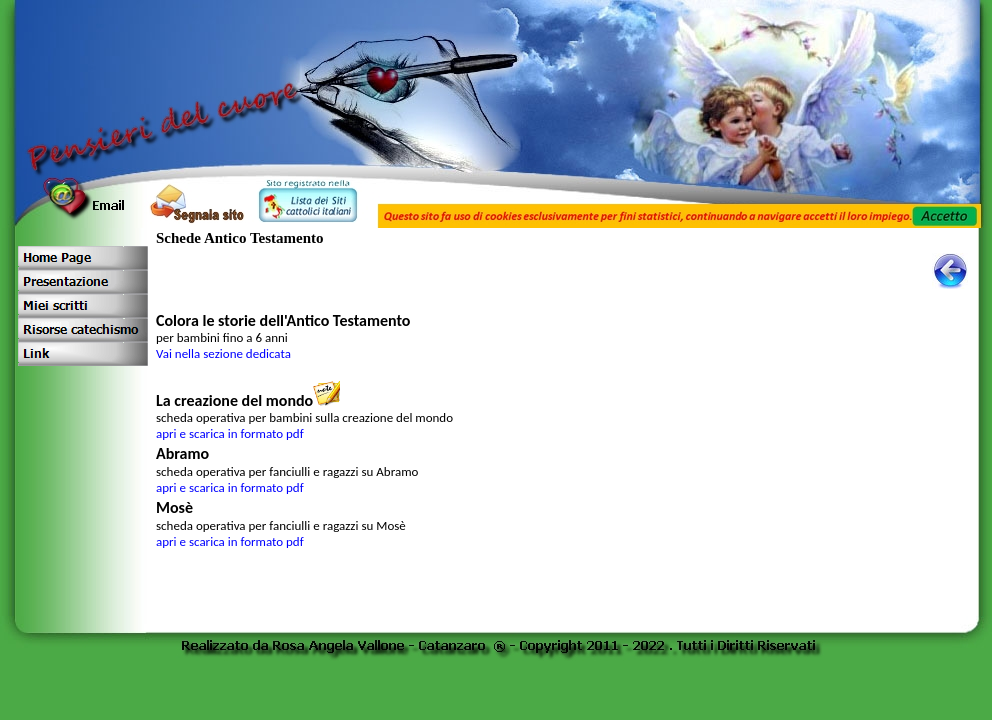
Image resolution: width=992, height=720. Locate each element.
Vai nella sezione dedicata (223, 353)
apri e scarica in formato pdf (230, 433)
